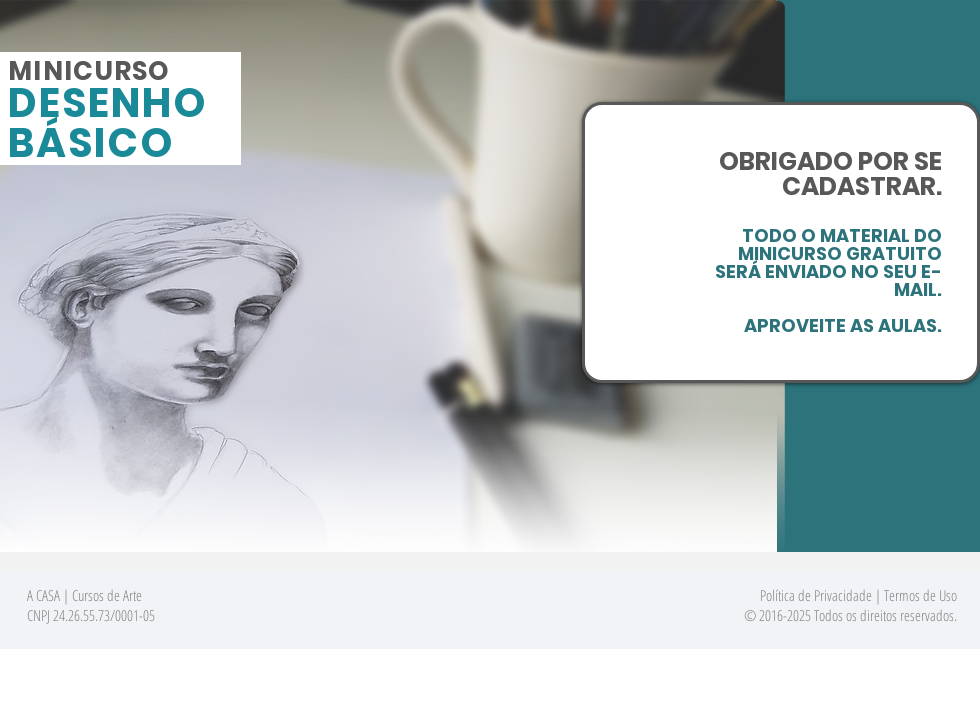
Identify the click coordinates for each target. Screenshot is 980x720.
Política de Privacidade (816, 595)
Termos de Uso (920, 595)
